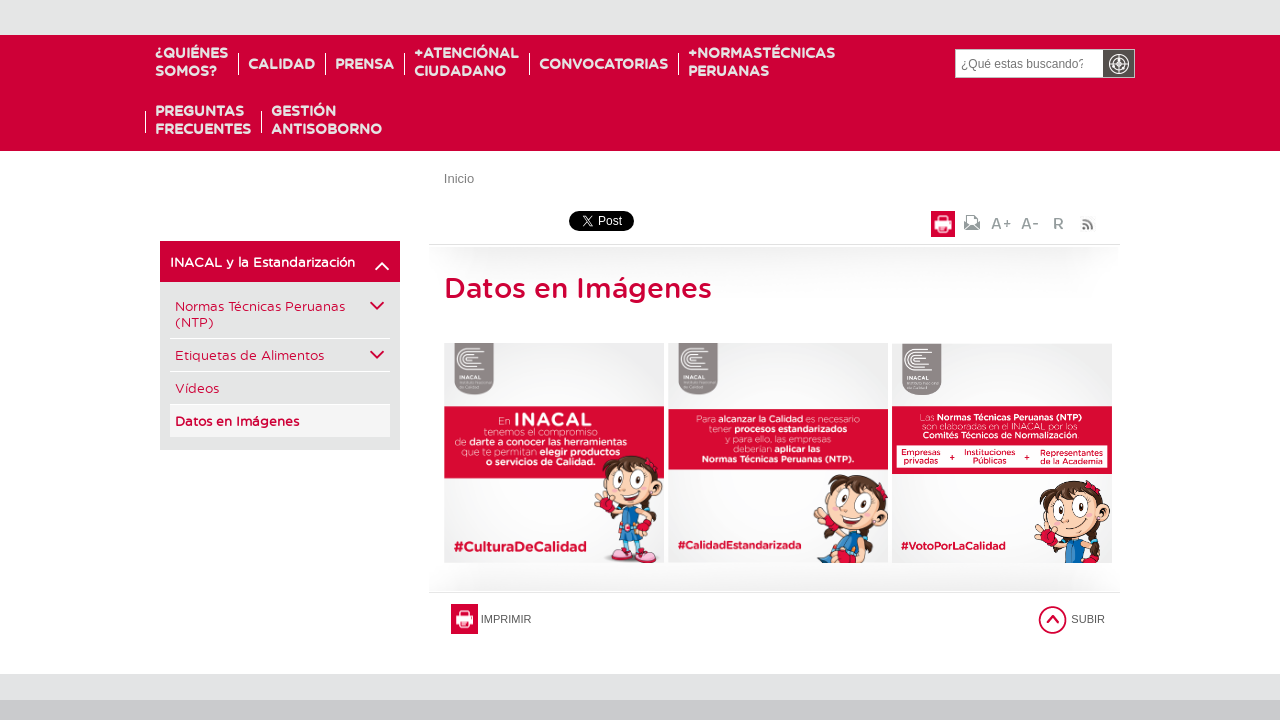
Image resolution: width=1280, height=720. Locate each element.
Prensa (364, 63)
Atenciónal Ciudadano (472, 61)
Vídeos (197, 387)
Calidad (281, 63)
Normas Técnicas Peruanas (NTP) (280, 313)
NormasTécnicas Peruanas (778, 61)
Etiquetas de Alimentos (280, 355)
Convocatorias (614, 63)
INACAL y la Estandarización (280, 266)
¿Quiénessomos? (191, 61)
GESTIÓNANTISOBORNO (326, 119)
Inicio (459, 178)
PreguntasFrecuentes (203, 119)
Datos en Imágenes (237, 420)
